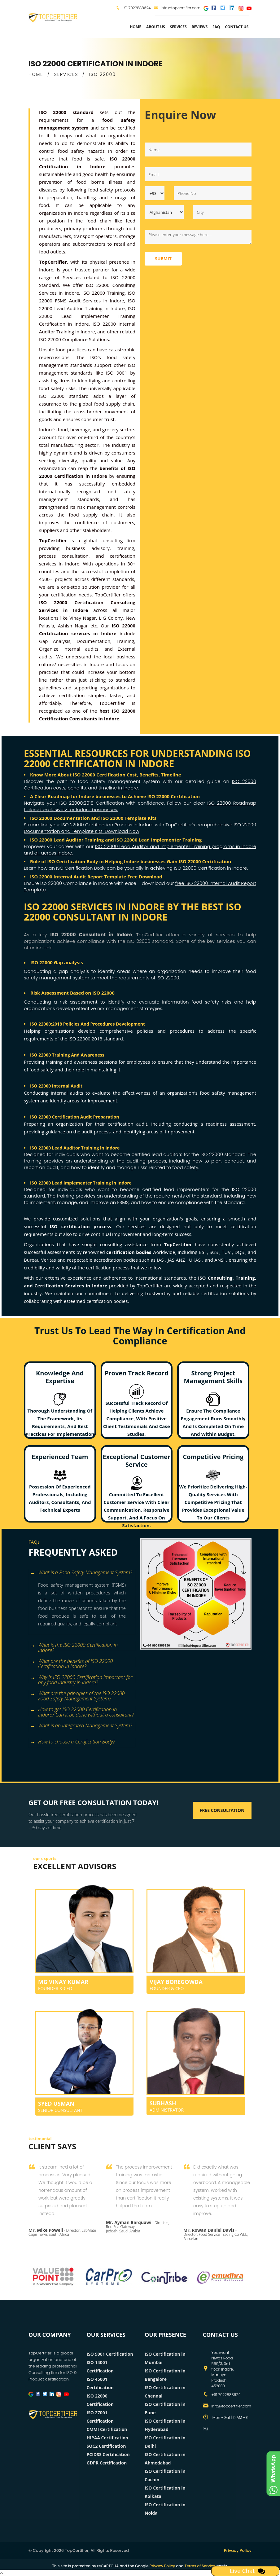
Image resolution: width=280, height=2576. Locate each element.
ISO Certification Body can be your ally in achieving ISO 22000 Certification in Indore (151, 868)
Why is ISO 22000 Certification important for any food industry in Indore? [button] (81, 1678)
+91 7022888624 (136, 8)
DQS (239, 1252)
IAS (161, 1260)
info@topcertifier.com (177, 8)
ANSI (220, 1260)
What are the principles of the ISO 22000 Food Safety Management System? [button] (77, 1694)
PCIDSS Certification (108, 2454)
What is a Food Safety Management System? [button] (81, 1572)
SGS (214, 1252)
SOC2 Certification (106, 2446)
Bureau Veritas (40, 1260)
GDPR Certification (107, 2463)
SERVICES (66, 74)
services (178, 26)
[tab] (81, 1573)
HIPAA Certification (108, 2438)
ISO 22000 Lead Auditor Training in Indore (75, 1148)
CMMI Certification (107, 2429)
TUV (227, 1252)
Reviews (200, 26)
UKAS (195, 1260)
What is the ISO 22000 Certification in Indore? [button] (74, 1646)
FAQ (216, 26)
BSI (203, 1252)
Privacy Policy (238, 2550)
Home (135, 26)
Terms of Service (200, 2566)
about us (155, 26)
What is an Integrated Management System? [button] (81, 1725)
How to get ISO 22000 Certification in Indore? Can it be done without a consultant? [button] (82, 1710)
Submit (163, 259)
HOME (35, 74)
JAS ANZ (177, 1260)
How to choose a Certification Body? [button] (72, 1742)
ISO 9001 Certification (110, 2354)
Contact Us (236, 26)
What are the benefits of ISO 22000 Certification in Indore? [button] (71, 1662)
